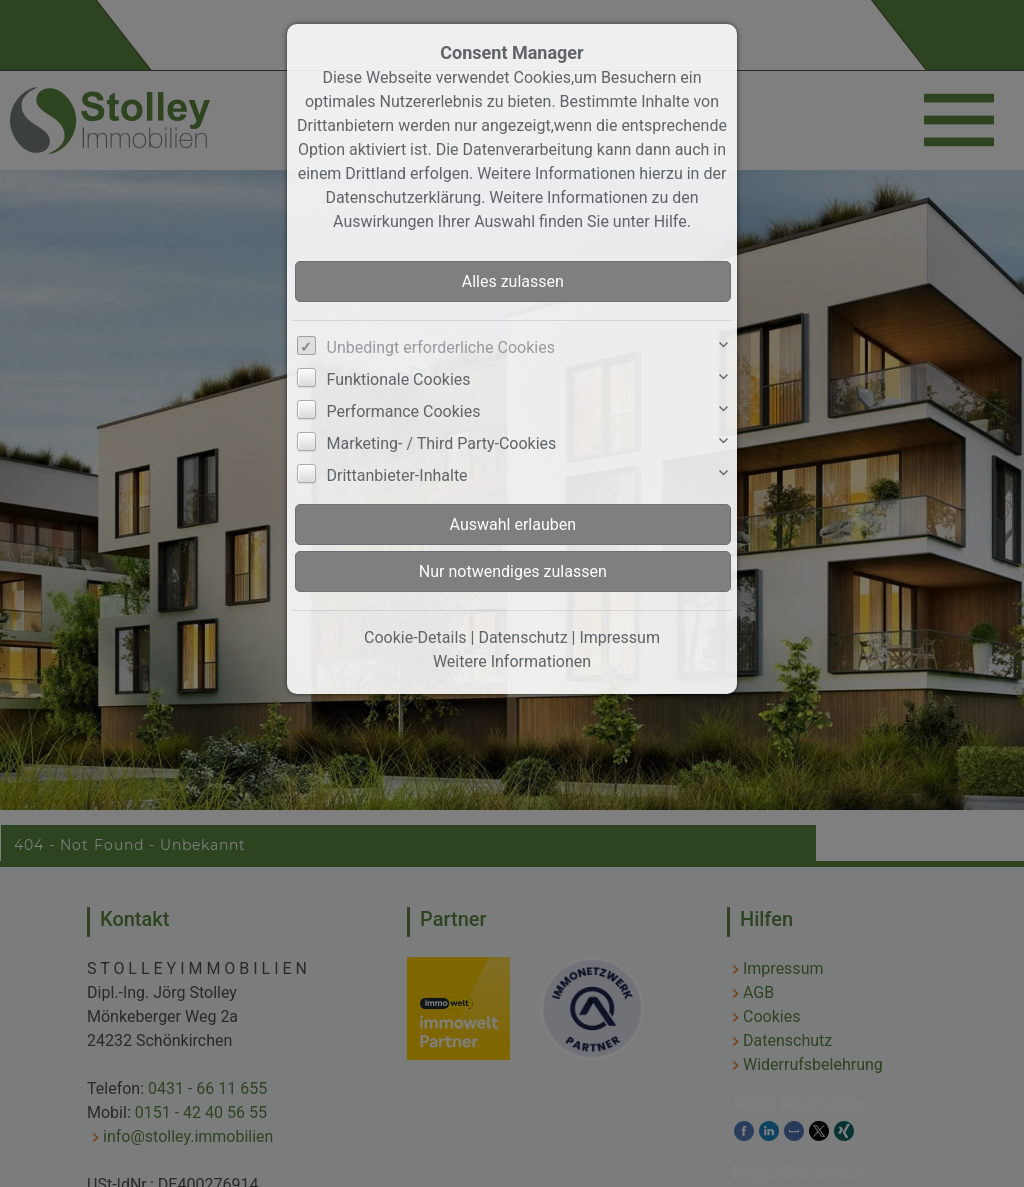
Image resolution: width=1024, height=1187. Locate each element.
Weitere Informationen (512, 661)
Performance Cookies (404, 411)
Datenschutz (522, 637)
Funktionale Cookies (399, 379)
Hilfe (670, 221)
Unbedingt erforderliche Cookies (441, 347)
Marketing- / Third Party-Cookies (442, 443)
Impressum (619, 637)
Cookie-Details (415, 637)
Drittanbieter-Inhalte (397, 475)
